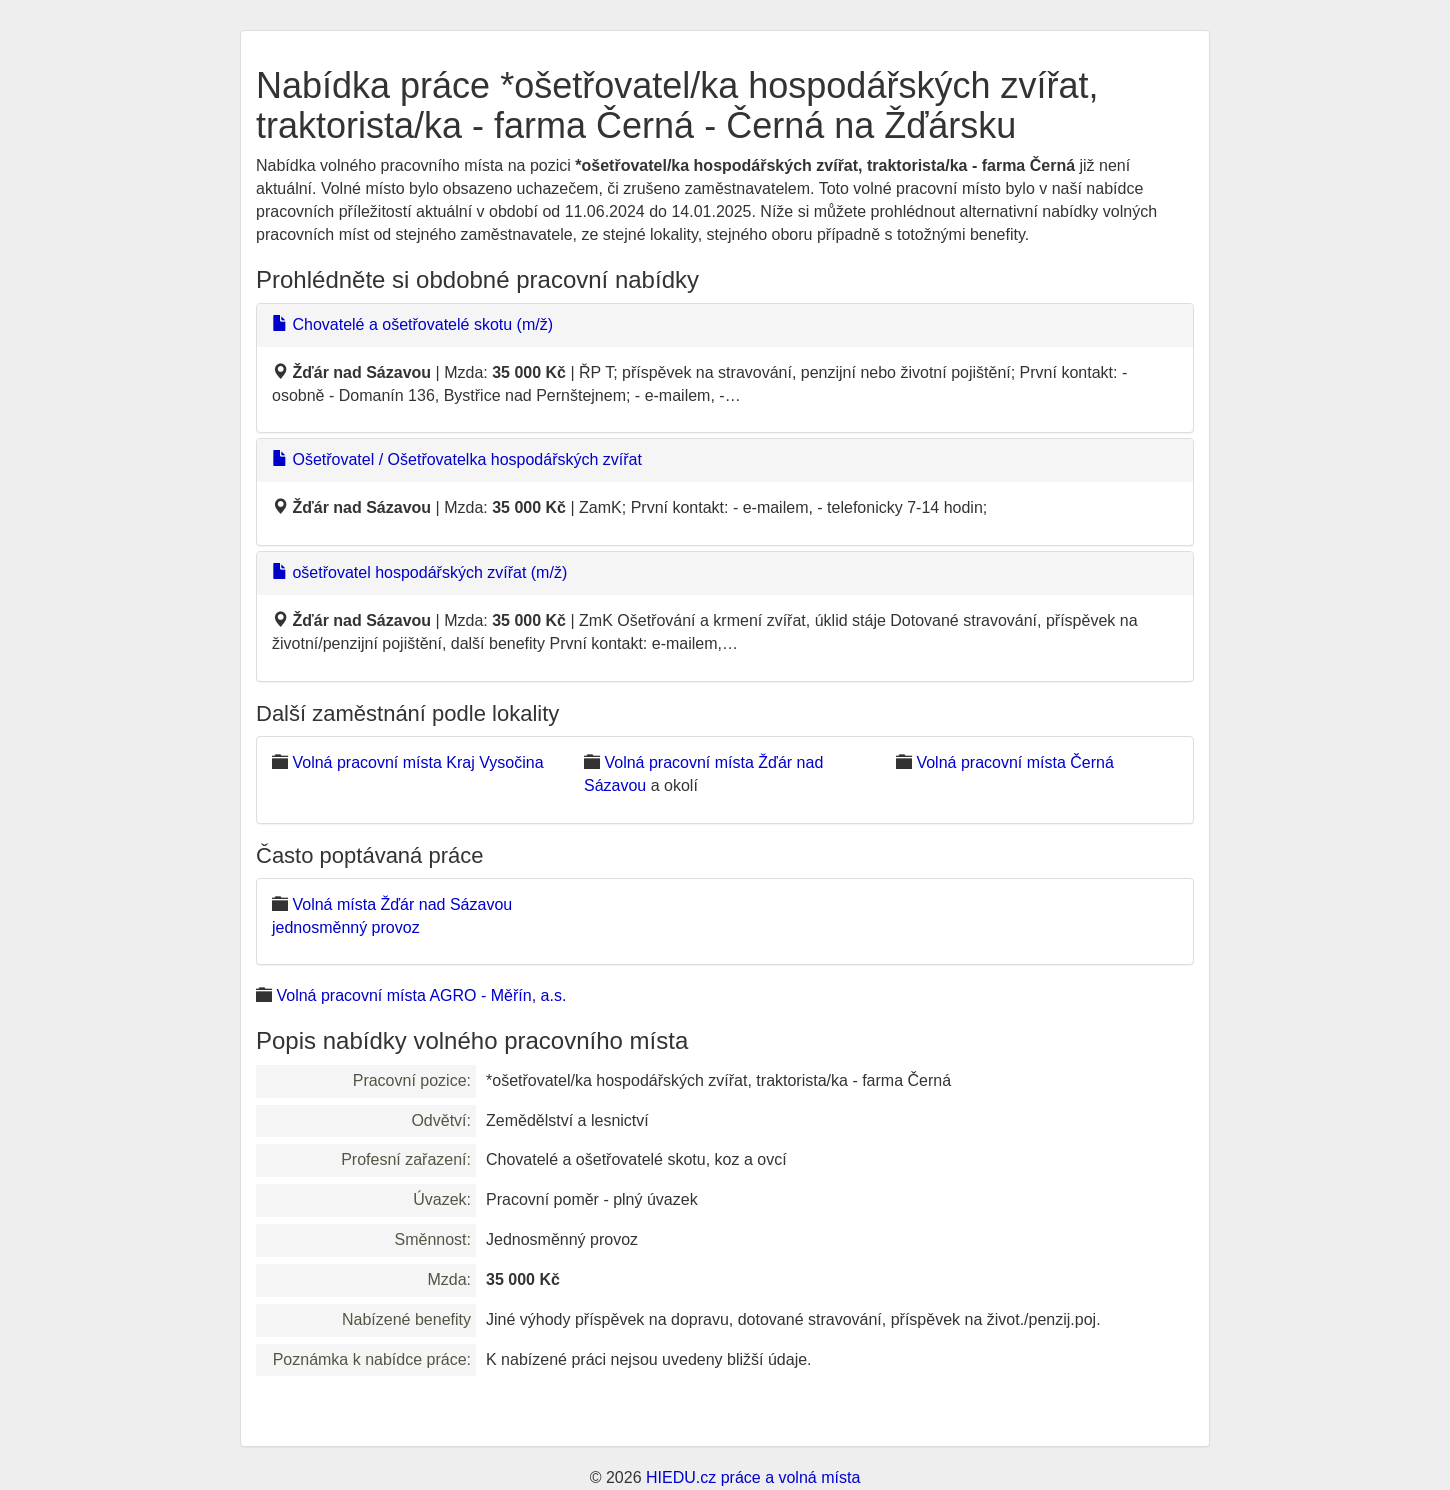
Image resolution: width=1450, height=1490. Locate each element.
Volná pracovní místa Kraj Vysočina (417, 762)
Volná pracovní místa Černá (1014, 762)
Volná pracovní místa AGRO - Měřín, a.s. (421, 995)
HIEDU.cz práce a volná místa (753, 1477)
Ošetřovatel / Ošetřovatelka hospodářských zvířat (457, 459)
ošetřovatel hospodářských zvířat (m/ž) (419, 572)
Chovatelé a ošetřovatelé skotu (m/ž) (412, 324)
